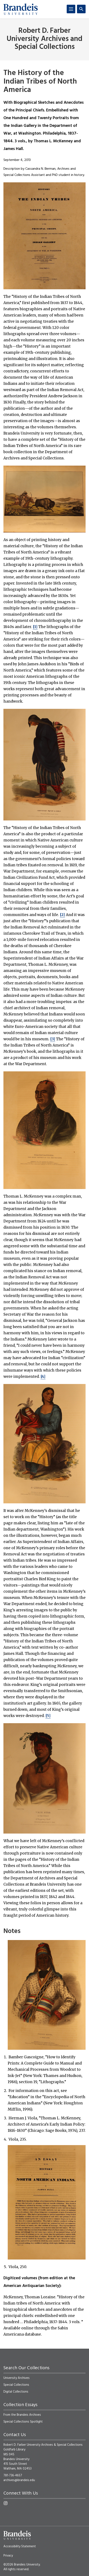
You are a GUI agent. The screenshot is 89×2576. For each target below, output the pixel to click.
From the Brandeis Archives (22, 2414)
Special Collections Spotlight (23, 2421)
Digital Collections (15, 2391)
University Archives (16, 2378)
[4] (43, 1376)
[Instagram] (5, 2503)
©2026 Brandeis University (21, 2564)
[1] (35, 626)
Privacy (8, 2555)
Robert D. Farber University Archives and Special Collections (44, 39)
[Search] (81, 9)
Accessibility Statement (19, 2546)
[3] (52, 1039)
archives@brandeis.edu (19, 2480)
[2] (62, 914)
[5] (48, 1715)
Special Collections (16, 2384)
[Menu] (71, 9)
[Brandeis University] (20, 9)
